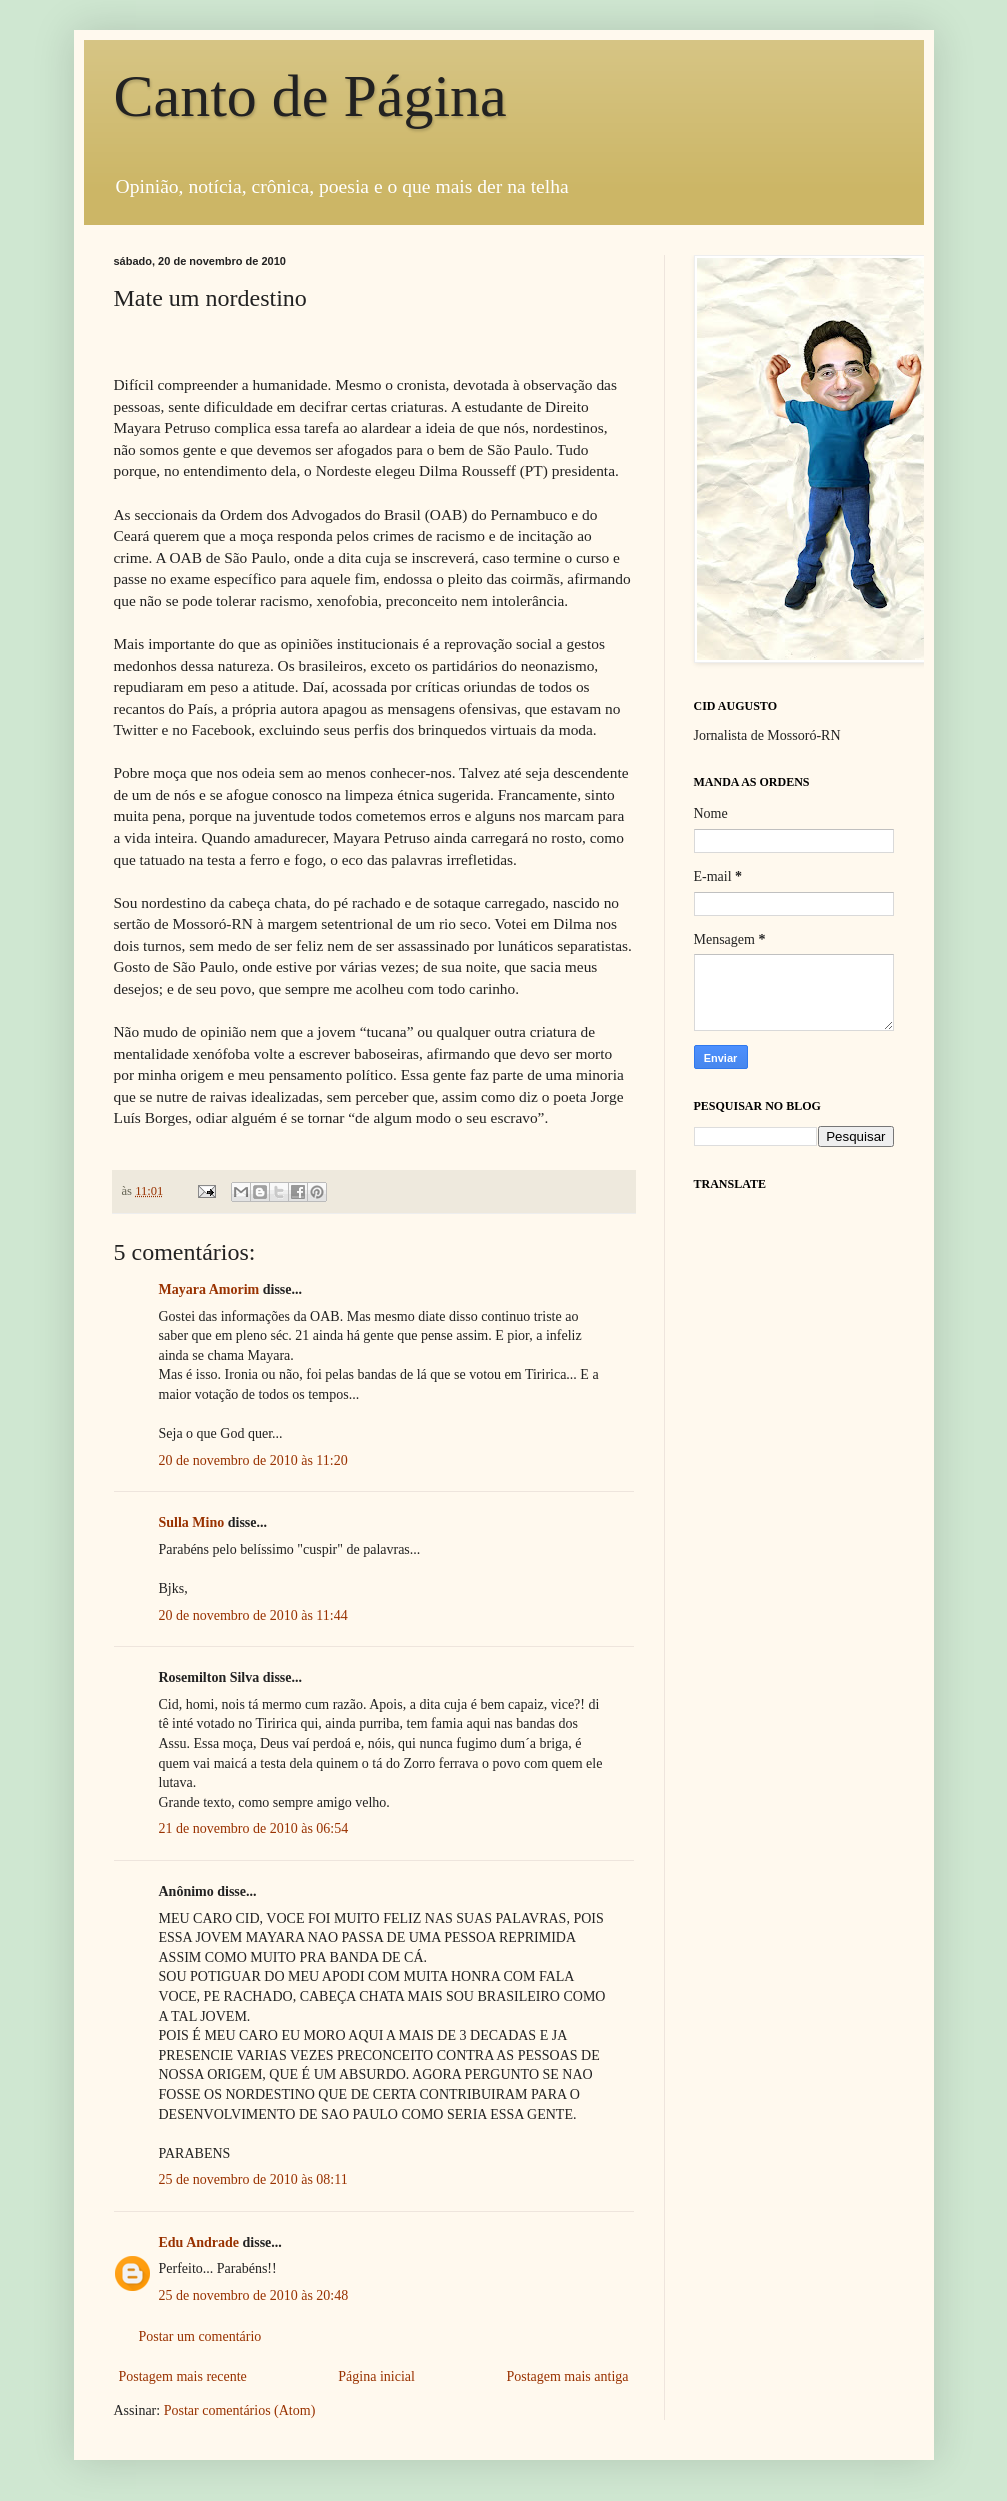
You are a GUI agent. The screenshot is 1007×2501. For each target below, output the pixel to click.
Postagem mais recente (183, 2376)
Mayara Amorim (209, 1289)
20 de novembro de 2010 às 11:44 (253, 1615)
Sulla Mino (192, 1522)
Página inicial (376, 2376)
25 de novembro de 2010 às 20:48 (254, 2295)
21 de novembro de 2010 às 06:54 (254, 1828)
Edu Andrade (199, 2242)
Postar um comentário (200, 2336)
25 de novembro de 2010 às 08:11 (253, 2179)
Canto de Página (310, 96)
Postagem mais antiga (567, 2376)
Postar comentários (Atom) (240, 2410)
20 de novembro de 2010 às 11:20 (253, 1460)
